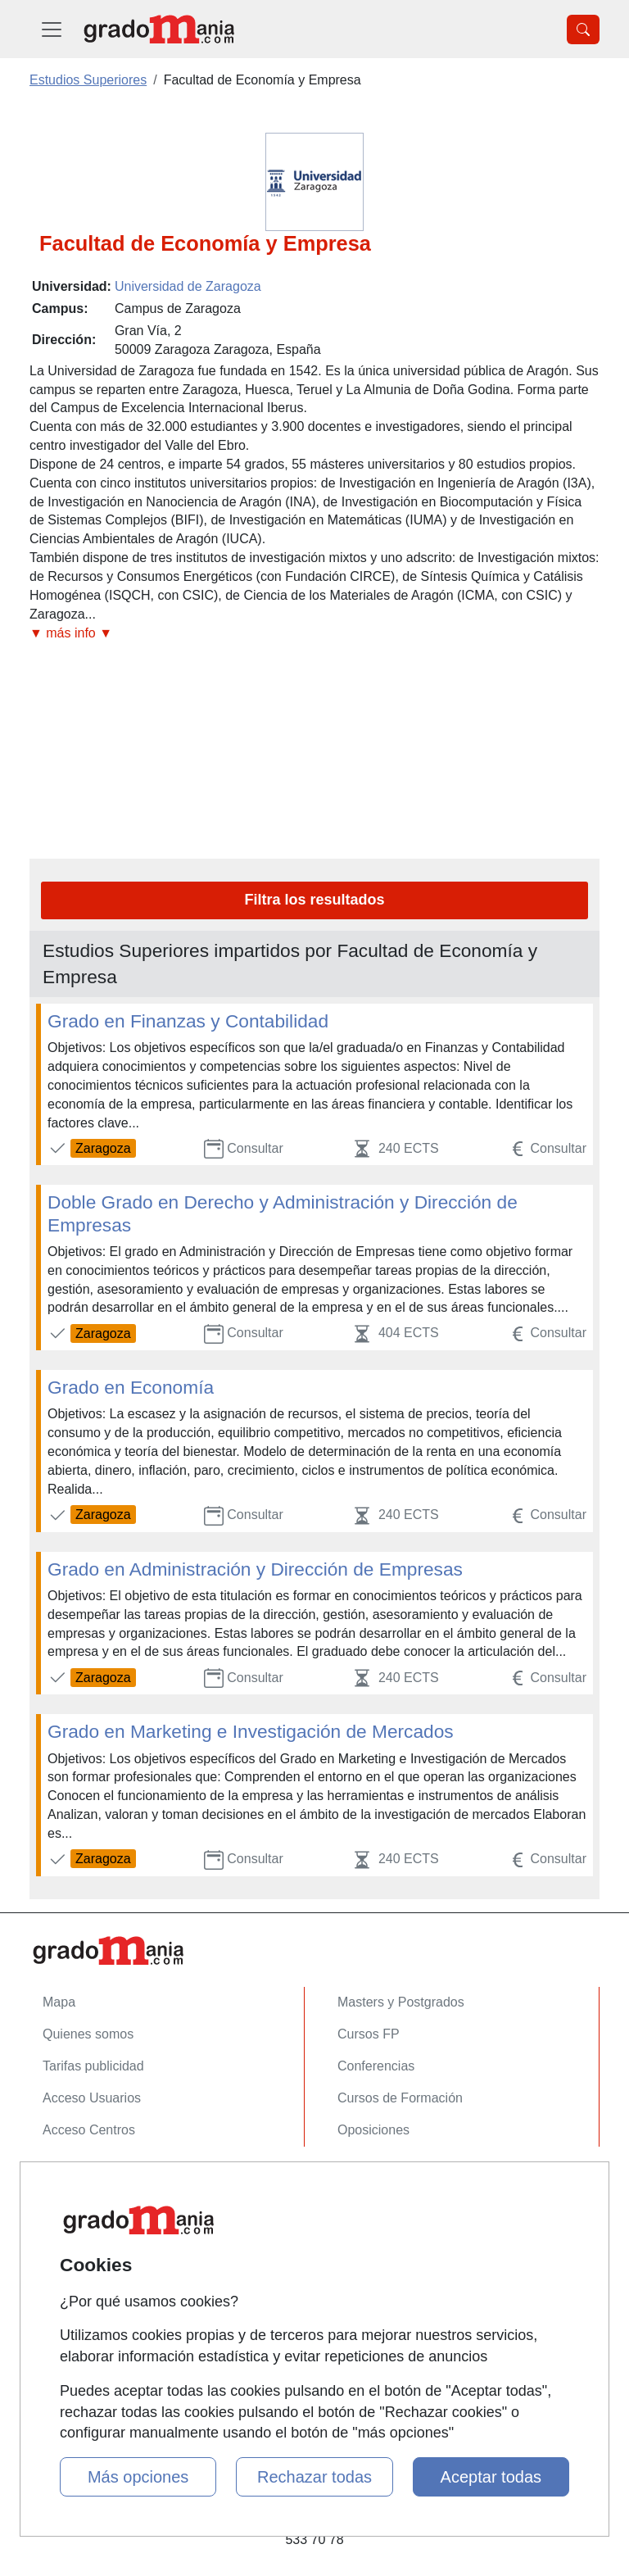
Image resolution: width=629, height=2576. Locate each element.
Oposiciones (373, 2130)
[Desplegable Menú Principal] (51, 29)
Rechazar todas (314, 2477)
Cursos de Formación (400, 2098)
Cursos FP (368, 2034)
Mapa (59, 2002)
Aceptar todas (491, 2477)
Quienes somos (88, 2034)
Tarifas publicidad (93, 2066)
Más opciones (138, 2477)
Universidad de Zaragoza (188, 286)
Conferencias (375, 2066)
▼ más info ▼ (70, 633)
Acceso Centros (89, 2130)
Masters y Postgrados (400, 2002)
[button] (314, 633)
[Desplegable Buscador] (583, 29)
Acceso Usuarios (92, 2098)
